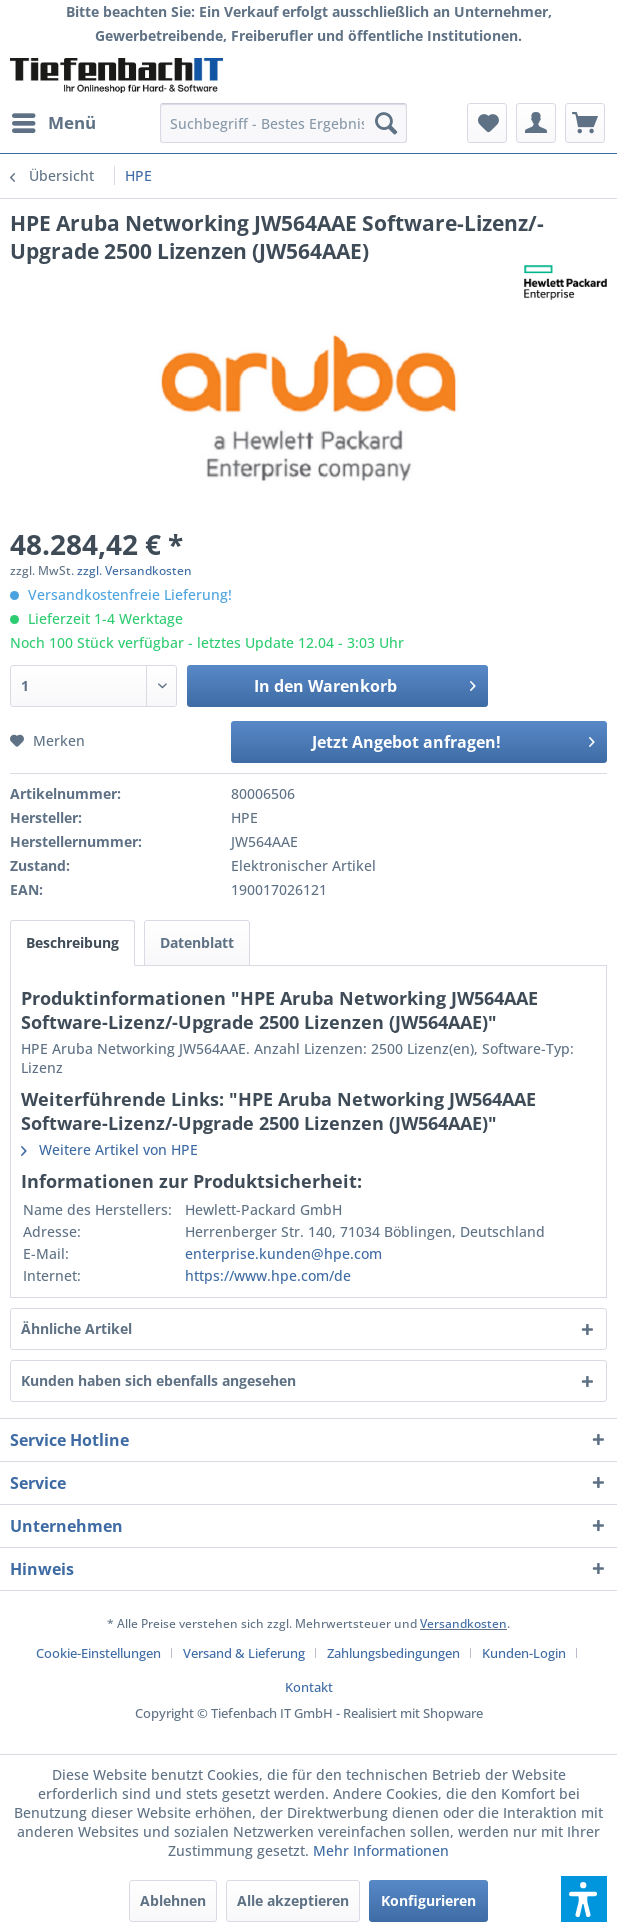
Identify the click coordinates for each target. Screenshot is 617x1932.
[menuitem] (53, 123)
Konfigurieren (428, 1900)
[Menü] (53, 123)
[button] (584, 1899)
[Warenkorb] (585, 123)
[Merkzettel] (487, 123)
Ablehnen (173, 1900)
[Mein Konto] (536, 123)
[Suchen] (386, 123)
